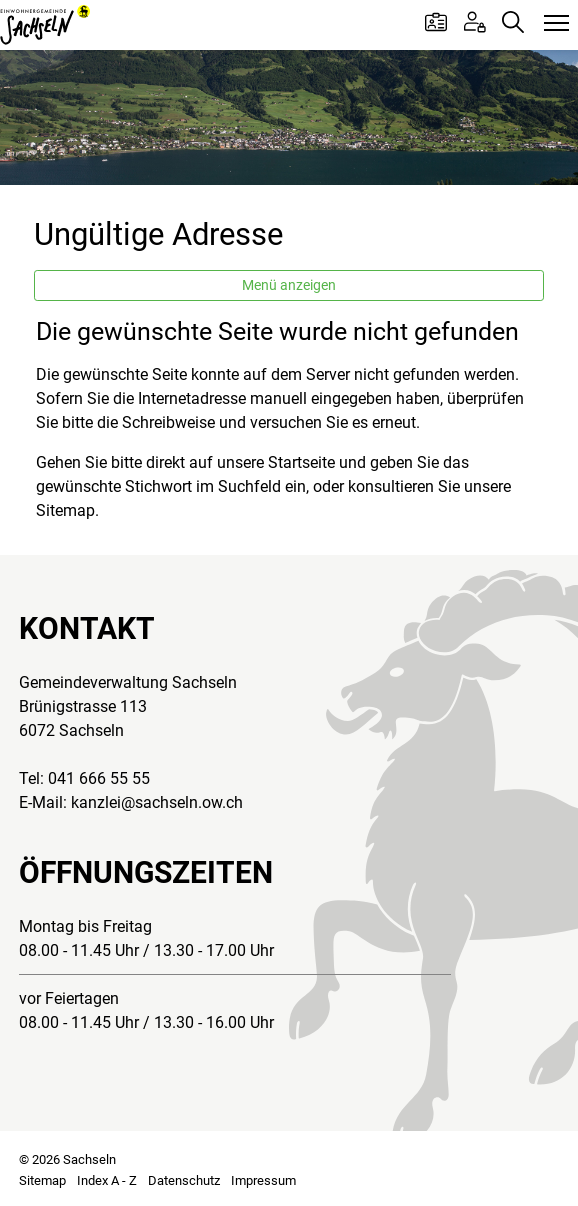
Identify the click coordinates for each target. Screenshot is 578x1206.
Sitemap (42, 1180)
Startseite (301, 462)
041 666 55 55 (99, 778)
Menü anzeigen (289, 285)
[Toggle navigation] (556, 24)
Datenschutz (184, 1180)
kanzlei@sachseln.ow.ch (157, 802)
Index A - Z (107, 1180)
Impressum (263, 1180)
